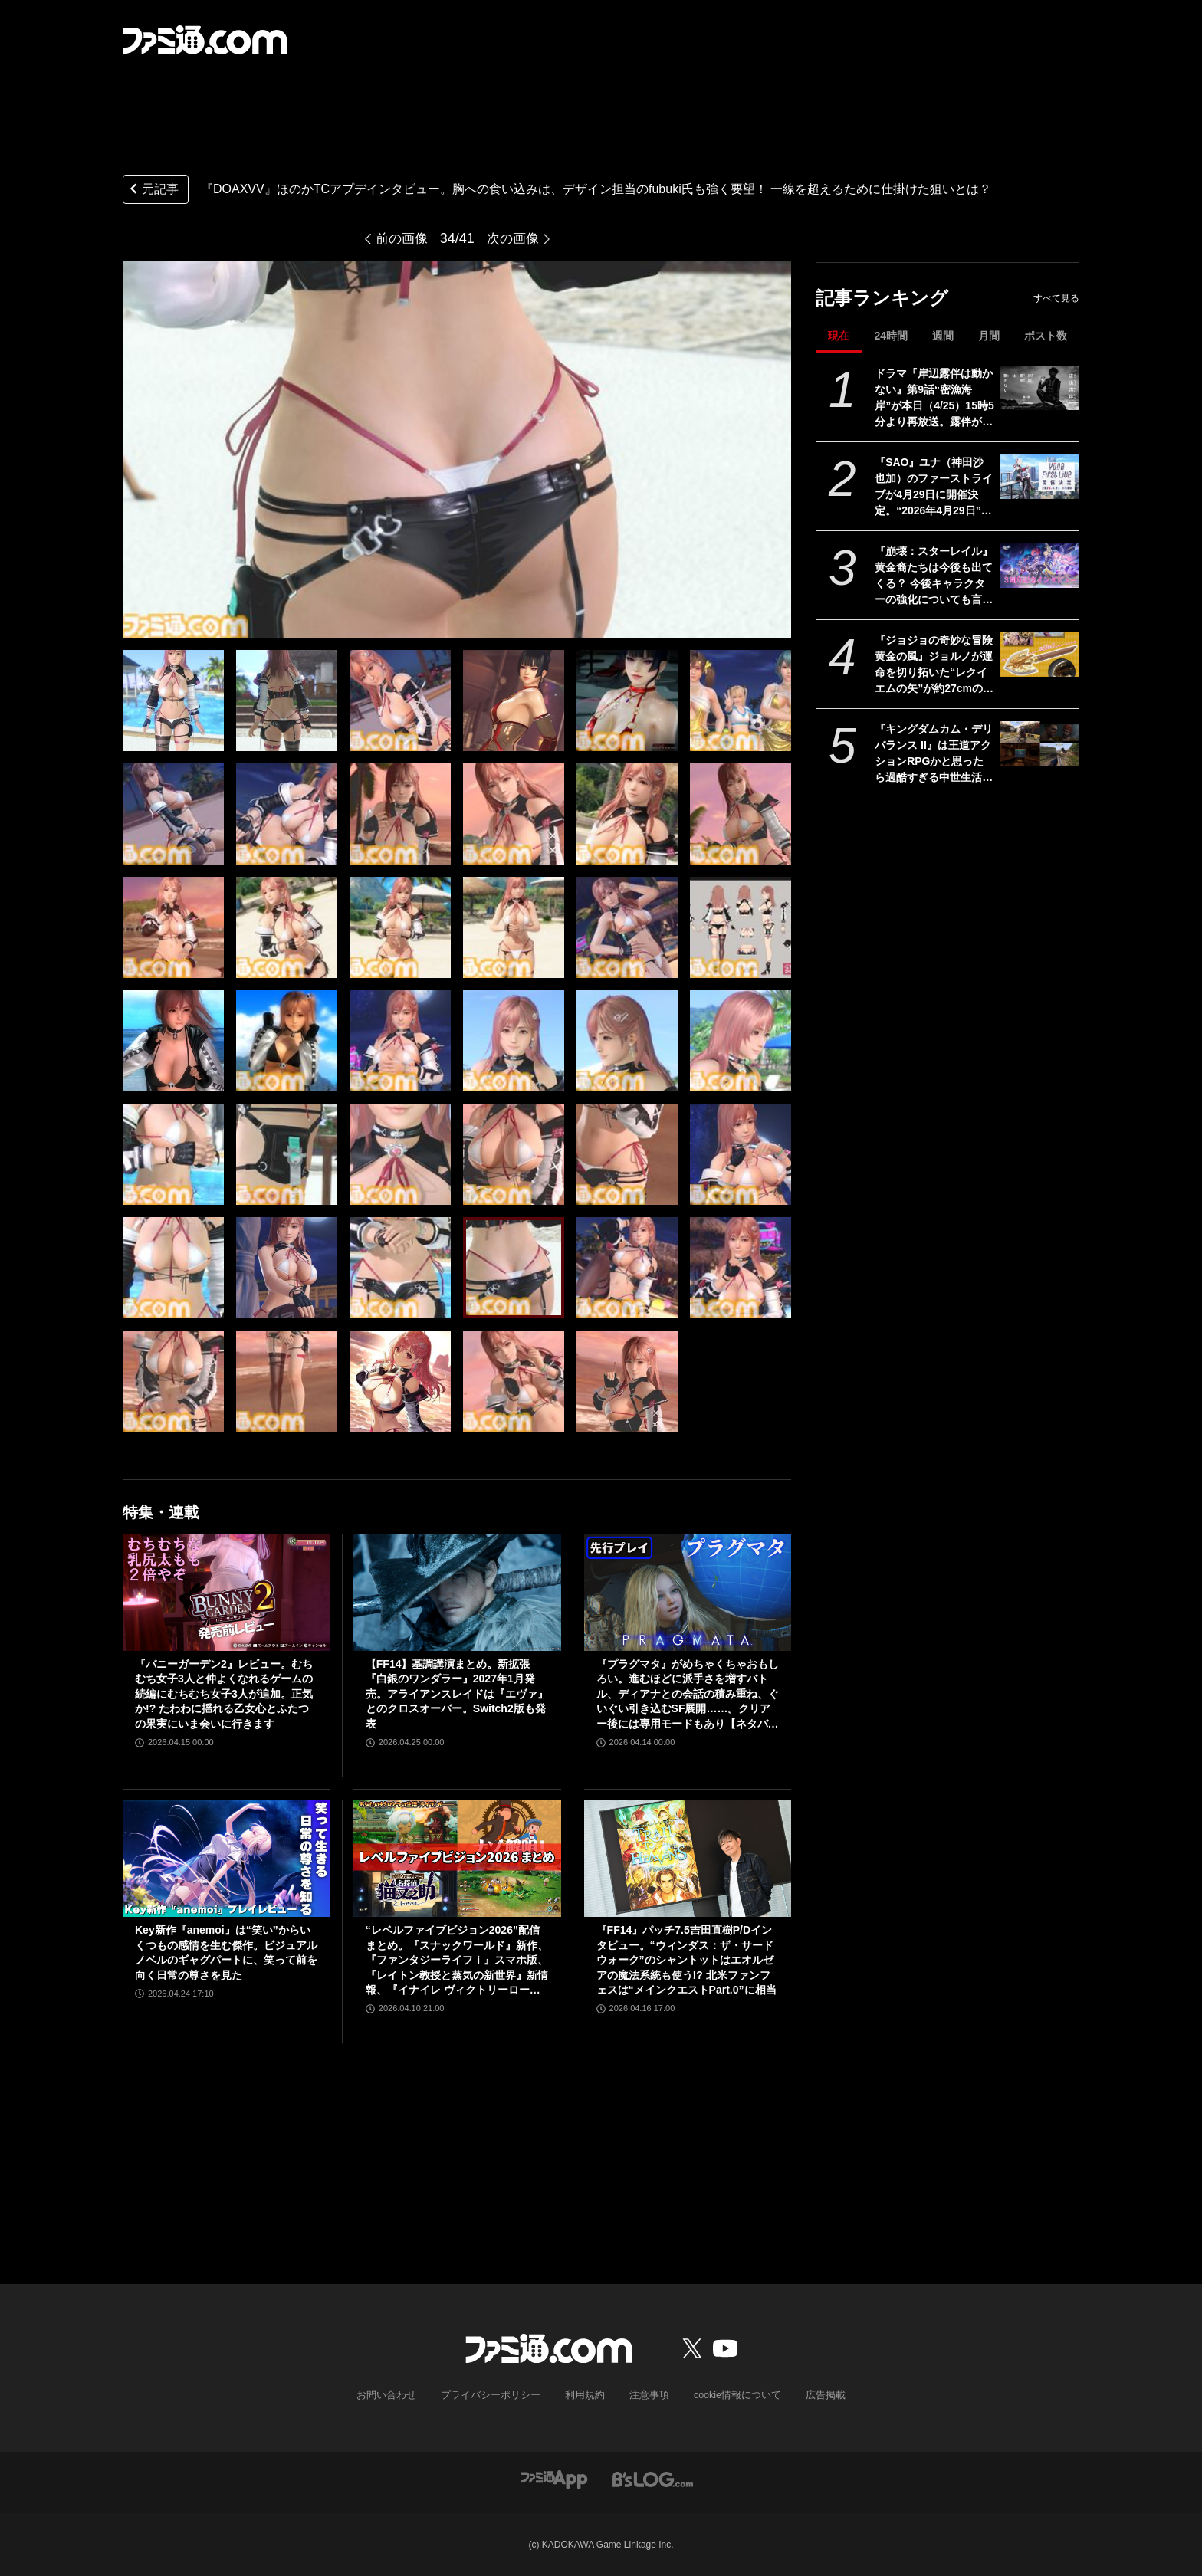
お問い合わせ (397, 2395)
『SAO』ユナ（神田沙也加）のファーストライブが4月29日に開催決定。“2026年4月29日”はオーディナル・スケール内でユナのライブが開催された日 (934, 487)
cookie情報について (730, 2395)
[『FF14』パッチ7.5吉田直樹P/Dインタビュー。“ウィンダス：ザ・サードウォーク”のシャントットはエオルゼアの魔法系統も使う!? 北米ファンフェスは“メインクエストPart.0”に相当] (688, 1858)
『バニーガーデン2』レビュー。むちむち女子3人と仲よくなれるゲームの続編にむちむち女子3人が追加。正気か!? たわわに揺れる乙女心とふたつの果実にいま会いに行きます (224, 1694)
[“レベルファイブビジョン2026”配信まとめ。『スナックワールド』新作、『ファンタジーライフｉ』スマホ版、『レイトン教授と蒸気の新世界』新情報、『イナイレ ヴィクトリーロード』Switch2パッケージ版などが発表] (457, 1858)
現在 (838, 336)
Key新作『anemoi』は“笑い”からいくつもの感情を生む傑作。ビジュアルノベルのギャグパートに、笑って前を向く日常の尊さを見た (226, 1952)
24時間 (891, 336)
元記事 (152, 190)
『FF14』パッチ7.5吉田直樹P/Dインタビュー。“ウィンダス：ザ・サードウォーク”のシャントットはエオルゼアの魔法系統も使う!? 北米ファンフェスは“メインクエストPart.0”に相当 (686, 1960)
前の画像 (400, 238)
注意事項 (646, 2395)
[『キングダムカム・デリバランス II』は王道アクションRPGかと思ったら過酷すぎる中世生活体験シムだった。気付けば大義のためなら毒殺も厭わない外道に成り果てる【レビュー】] (1039, 743)
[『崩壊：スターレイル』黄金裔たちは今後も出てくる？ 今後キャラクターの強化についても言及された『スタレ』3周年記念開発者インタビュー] (1039, 565)
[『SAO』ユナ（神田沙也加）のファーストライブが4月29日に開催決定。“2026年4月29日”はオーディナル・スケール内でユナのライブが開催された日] (1039, 476)
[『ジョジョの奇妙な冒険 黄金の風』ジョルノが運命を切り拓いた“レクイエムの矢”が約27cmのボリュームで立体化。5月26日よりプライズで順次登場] (1039, 654)
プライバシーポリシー (496, 2395)
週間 (943, 336)
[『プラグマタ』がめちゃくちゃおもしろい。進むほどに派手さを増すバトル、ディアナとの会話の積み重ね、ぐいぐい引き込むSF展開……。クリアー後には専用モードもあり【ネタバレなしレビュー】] (688, 1592)
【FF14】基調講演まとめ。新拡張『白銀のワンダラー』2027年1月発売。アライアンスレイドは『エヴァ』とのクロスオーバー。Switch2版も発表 (457, 1694)
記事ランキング (882, 297)
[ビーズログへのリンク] (652, 2478)
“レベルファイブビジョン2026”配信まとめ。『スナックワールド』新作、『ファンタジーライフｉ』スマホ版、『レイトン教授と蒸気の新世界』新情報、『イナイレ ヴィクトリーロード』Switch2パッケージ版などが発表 (457, 1961)
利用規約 (585, 2395)
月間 (989, 336)
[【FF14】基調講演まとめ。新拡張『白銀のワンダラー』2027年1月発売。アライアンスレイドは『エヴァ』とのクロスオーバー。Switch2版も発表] (457, 1592)
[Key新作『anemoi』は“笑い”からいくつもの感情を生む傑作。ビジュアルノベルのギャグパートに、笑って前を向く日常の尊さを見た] (226, 1858)
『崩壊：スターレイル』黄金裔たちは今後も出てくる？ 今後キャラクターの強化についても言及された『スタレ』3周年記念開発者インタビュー (934, 576)
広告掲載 (813, 2395)
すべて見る (1056, 298)
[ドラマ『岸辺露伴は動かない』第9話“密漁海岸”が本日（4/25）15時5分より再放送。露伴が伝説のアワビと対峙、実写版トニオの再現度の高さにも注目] (1039, 388)
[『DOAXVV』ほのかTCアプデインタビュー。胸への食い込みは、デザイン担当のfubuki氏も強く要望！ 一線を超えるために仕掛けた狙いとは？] (173, 700)
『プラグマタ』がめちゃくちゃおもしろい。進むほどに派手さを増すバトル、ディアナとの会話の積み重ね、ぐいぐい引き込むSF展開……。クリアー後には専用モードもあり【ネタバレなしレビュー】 (687, 1695)
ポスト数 (1045, 336)
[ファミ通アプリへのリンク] (554, 2478)
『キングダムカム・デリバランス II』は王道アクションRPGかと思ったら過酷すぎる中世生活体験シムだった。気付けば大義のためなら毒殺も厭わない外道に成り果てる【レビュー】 (934, 754)
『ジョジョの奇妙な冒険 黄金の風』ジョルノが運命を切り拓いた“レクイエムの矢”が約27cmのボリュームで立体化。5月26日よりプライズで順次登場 (934, 665)
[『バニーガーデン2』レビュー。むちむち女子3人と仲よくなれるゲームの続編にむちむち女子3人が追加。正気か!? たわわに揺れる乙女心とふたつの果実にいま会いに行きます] (226, 1592)
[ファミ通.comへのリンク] (205, 39)
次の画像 (514, 238)
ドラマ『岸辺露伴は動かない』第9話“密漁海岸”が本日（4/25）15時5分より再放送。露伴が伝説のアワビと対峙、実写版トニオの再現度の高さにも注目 (934, 398)
